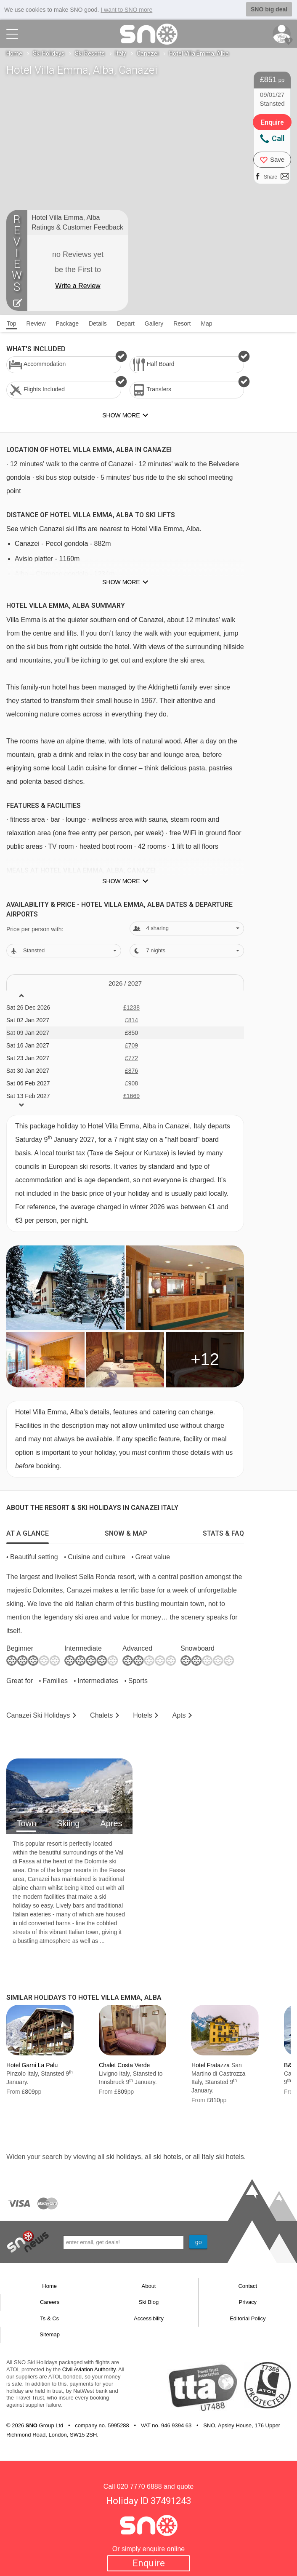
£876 (131, 1070)
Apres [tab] (111, 1823)
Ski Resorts (90, 53)
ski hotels (167, 2156)
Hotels (142, 1715)
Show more (121, 582)
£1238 (131, 1007)
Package (67, 323)
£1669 (131, 1096)
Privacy (248, 2302)
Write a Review (77, 285)
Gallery (154, 323)
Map (206, 323)
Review (36, 323)
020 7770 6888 (139, 2486)
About (149, 2286)
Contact (247, 2286)
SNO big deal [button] (269, 9)
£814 (131, 1020)
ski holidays (123, 2156)
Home (14, 53)
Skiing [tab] (68, 1823)
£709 (131, 1045)
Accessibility (149, 2318)
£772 (131, 1058)
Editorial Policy (247, 2318)
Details (98, 323)
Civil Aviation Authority (89, 2369)
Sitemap (50, 2334)
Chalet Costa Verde (124, 2065)
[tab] (27, 1531)
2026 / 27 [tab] (125, 983)
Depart (126, 323)
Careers (49, 2302)
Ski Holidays (48, 53)
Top (11, 323)
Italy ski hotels (223, 2156)
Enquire (149, 2563)
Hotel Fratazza (210, 2065)
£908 (131, 1083)
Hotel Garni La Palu (32, 2065)
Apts (179, 1715)
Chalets (101, 1715)
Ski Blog (149, 2302)
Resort (182, 323)
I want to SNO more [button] (126, 9)
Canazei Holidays (38, 1715)
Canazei (148, 53)
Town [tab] (26, 1823)
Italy (120, 53)
